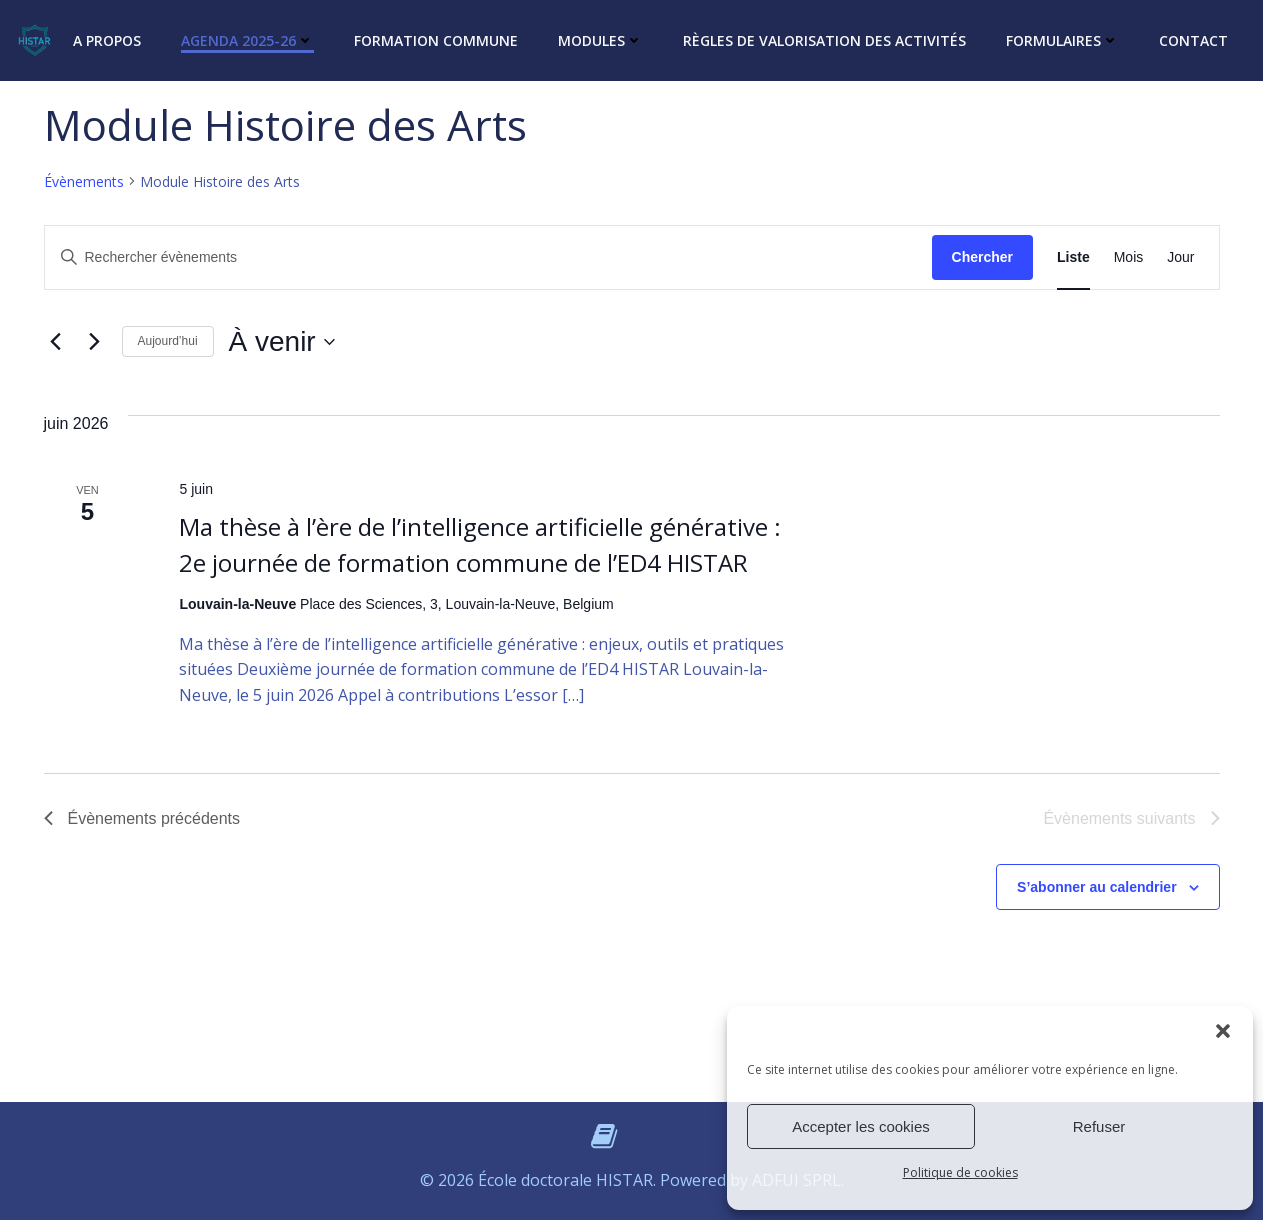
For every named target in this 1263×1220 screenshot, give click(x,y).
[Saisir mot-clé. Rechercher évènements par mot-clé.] (488, 257)
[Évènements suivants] (95, 342)
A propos (107, 40)
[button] (1223, 1031)
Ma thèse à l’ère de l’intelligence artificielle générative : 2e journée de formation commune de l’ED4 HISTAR (480, 544)
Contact (1193, 40)
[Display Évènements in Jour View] (1180, 257)
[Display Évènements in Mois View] (1129, 257)
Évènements (84, 181)
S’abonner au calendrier (1097, 887)
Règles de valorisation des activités (824, 40)
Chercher (982, 257)
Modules (600, 40)
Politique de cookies (960, 1172)
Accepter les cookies (861, 1126)
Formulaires (1062, 40)
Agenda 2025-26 (247, 40)
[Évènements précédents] (56, 342)
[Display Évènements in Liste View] (1073, 257)
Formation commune (436, 40)
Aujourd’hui (168, 341)
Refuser (1099, 1126)
